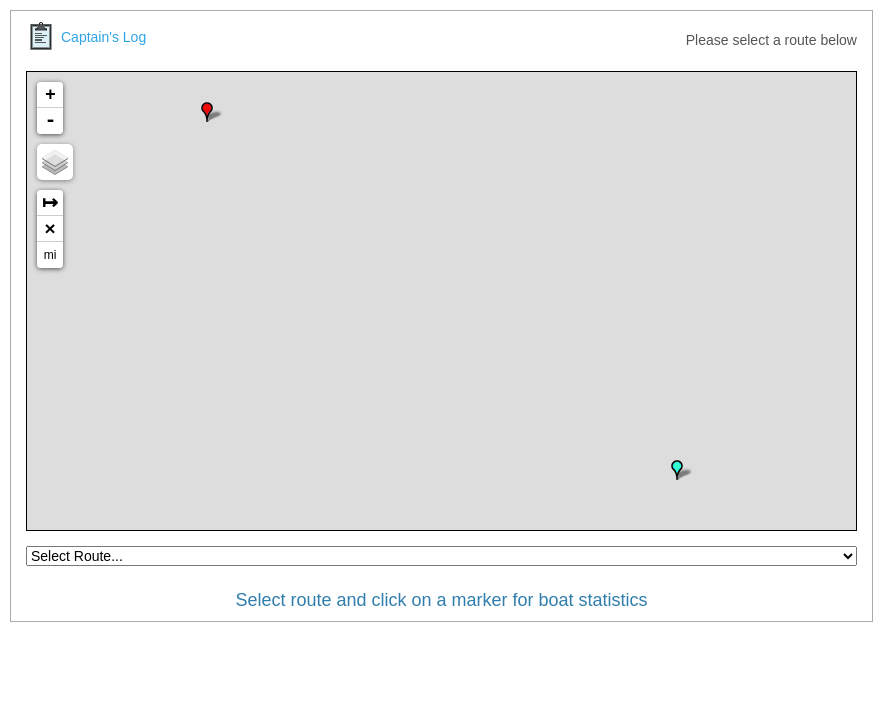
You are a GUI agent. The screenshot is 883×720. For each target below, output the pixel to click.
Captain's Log (86, 37)
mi (50, 255)
